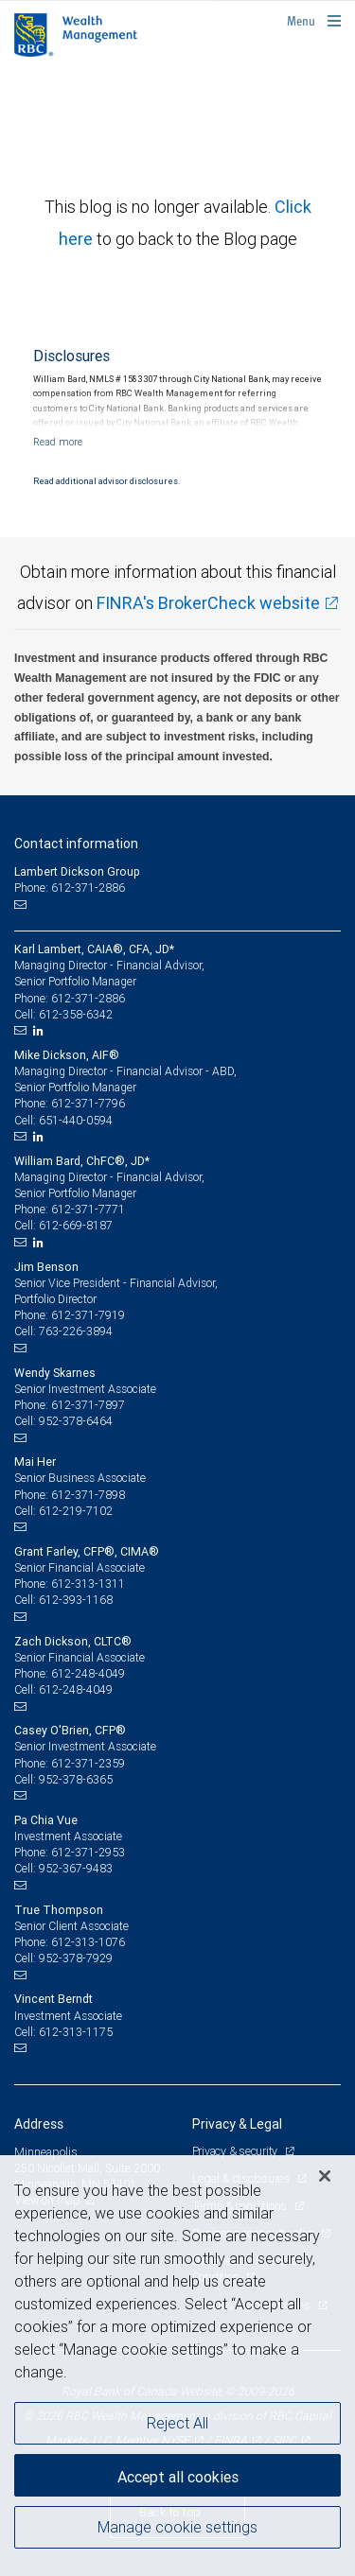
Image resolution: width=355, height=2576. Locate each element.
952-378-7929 (76, 1958)
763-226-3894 (76, 1331)
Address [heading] (38, 2123)
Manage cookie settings (177, 2526)
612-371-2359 (88, 1763)
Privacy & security (236, 2151)
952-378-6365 (76, 1779)
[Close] (325, 2176)
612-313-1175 (76, 2032)
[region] (177, 2365)
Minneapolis (46, 2152)
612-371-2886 (88, 998)
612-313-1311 (88, 1583)
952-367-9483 (76, 1868)
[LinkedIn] (40, 1030)
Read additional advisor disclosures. (106, 481)
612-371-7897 (88, 1405)
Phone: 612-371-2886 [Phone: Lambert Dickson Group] (69, 887)
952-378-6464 (76, 1421)
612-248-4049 (88, 1673)
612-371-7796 (88, 1103)
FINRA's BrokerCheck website (208, 603)
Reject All (177, 2422)
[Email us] (22, 904)
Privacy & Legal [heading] (237, 2123)
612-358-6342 (76, 1014)
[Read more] (57, 441)
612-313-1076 (88, 1942)
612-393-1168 (76, 1600)
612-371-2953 (88, 1852)
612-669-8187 (76, 1225)
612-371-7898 (88, 1495)
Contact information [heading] (76, 843)
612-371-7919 (88, 1315)
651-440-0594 (76, 1120)
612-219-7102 (76, 1511)
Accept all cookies (178, 2476)
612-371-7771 (88, 1209)
